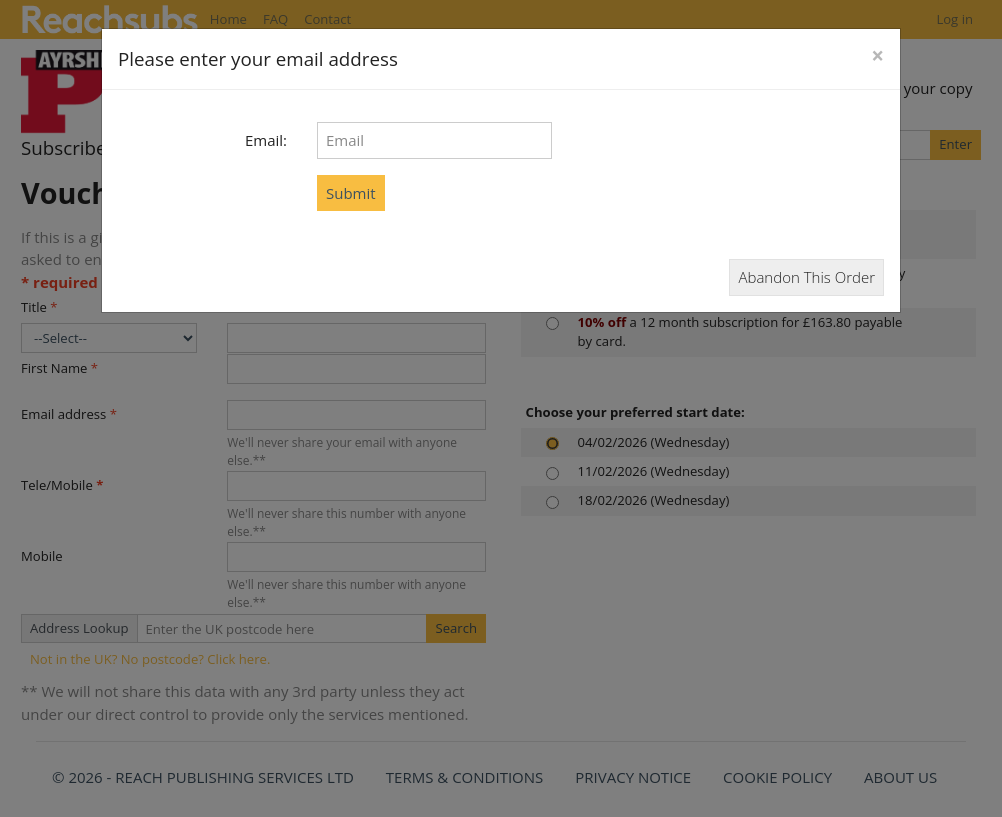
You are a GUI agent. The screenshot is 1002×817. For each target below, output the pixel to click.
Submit (351, 193)
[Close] (877, 56)
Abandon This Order (806, 277)
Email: (266, 140)
